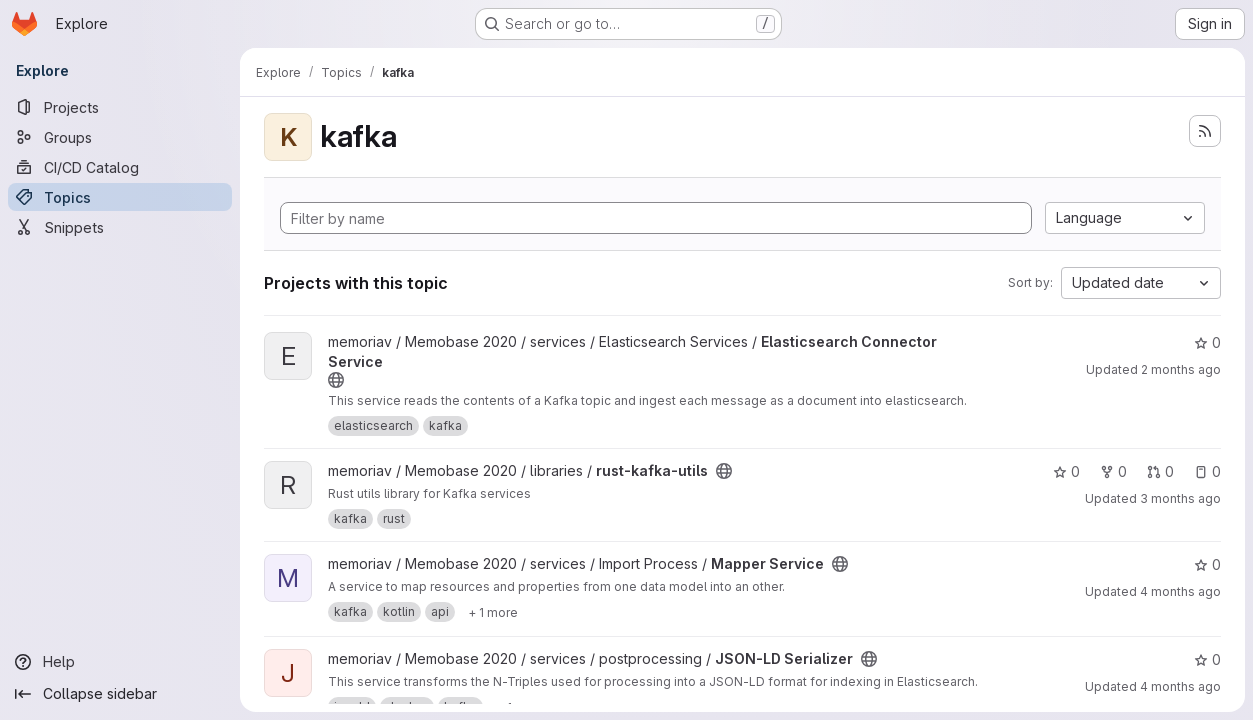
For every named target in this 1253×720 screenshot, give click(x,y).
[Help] (120, 662)
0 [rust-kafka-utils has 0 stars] (1066, 471)
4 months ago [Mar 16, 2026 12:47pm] (1180, 686)
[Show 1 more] (493, 612)
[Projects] (120, 107)
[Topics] (120, 197)
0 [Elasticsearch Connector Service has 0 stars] (1207, 342)
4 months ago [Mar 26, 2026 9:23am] (1180, 591)
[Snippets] (120, 227)
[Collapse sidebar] (120, 694)
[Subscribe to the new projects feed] (1205, 131)
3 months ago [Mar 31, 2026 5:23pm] (1180, 498)
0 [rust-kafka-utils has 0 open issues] (1207, 471)
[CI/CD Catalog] (120, 167)
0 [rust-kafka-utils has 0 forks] (1113, 471)
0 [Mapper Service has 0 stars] (1207, 564)
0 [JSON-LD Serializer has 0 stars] (1207, 659)
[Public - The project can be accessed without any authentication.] (336, 380)
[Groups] (120, 137)
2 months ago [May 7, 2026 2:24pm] (1181, 369)
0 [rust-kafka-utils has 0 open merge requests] (1160, 471)
